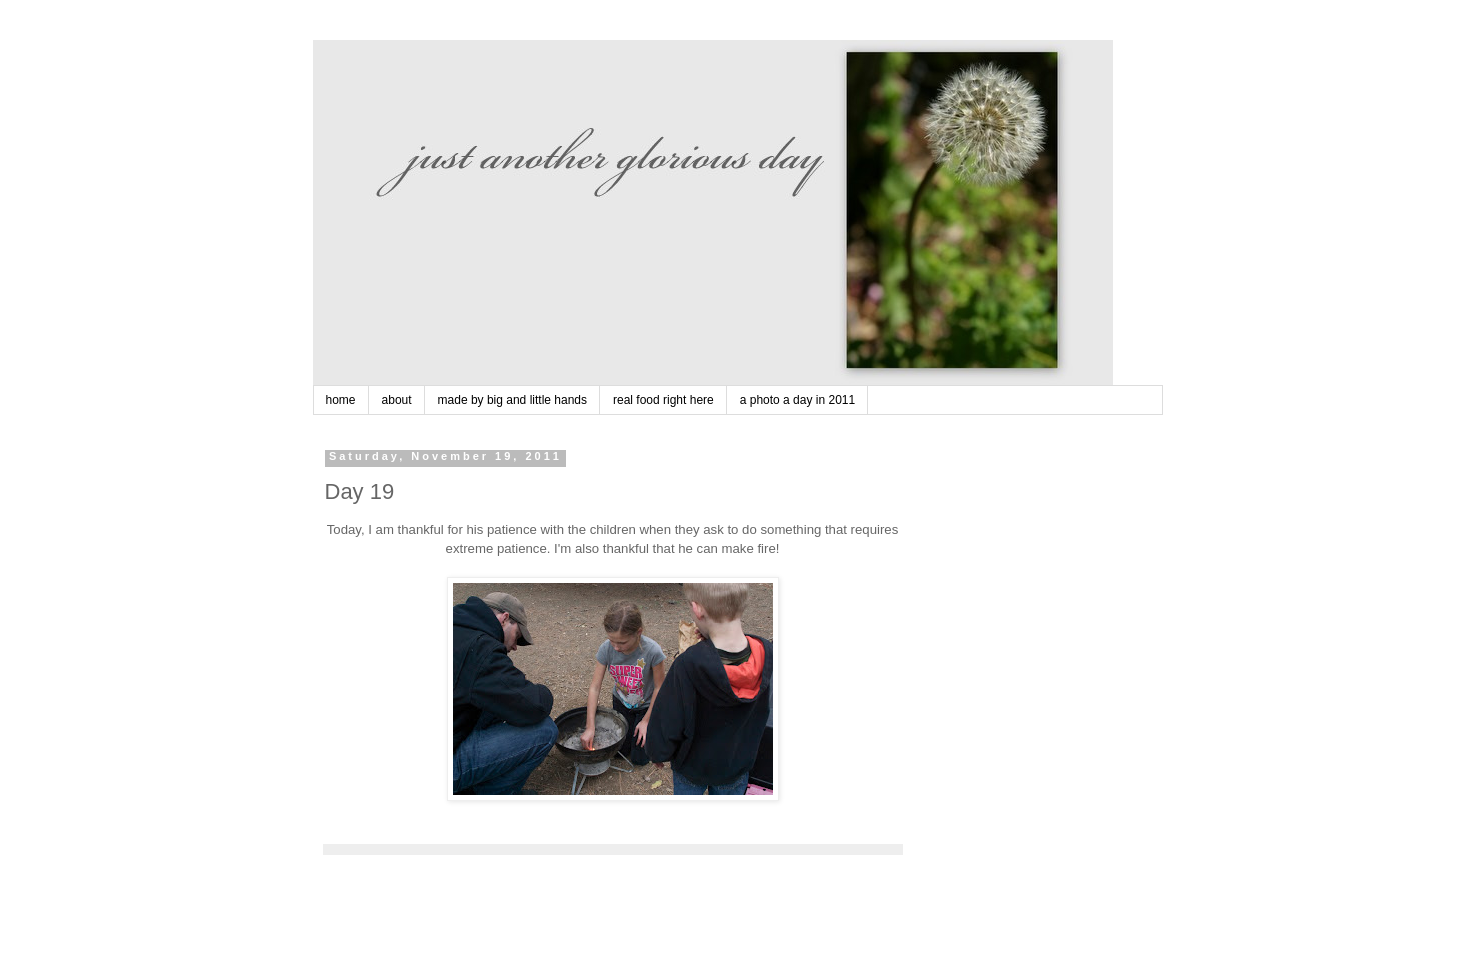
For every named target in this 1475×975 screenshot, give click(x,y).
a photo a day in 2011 (797, 400)
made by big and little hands (512, 400)
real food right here (663, 400)
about (397, 400)
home (341, 400)
